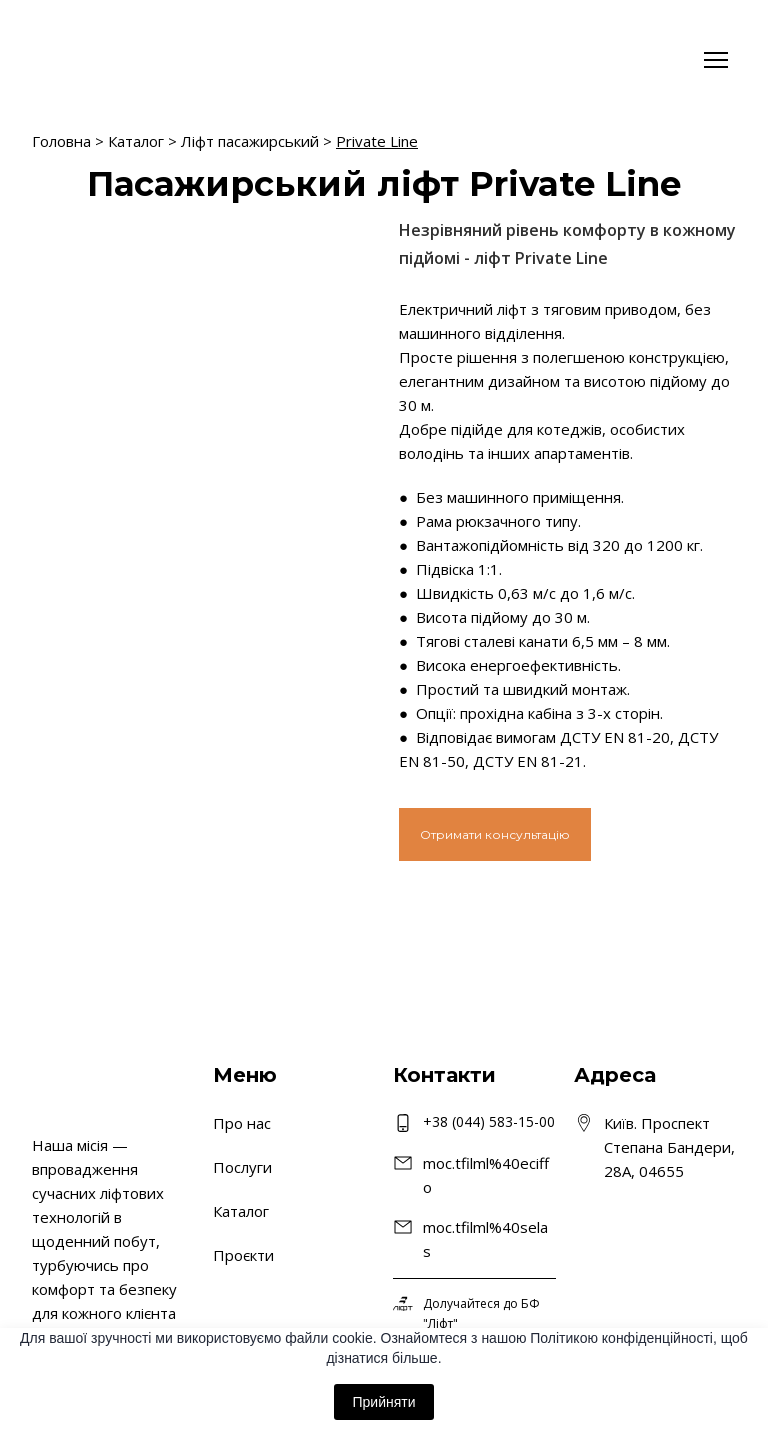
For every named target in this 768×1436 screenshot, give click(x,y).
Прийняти (383, 1402)
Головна (61, 141)
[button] (495, 834)
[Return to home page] (91, 59)
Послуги (242, 1167)
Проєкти (243, 1255)
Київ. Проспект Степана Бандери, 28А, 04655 (669, 1147)
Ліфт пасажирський (250, 141)
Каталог (136, 141)
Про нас (242, 1123)
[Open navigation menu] (716, 60)
